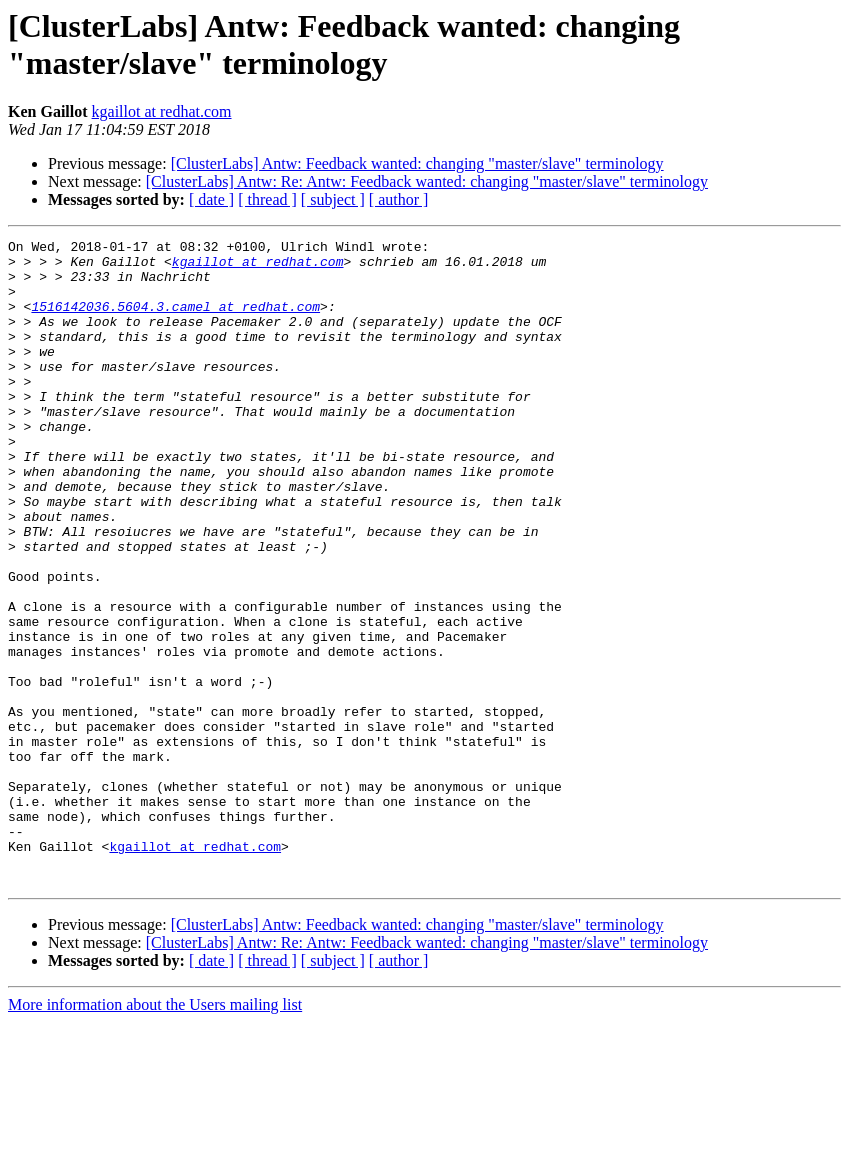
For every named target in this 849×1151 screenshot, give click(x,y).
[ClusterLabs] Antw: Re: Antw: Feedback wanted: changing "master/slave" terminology (427, 181)
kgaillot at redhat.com (162, 111)
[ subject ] (333, 199)
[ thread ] (267, 199)
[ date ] (211, 199)
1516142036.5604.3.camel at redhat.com (175, 321)
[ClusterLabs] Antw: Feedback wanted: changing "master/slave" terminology (417, 163)
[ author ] (399, 199)
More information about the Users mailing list (155, 1133)
